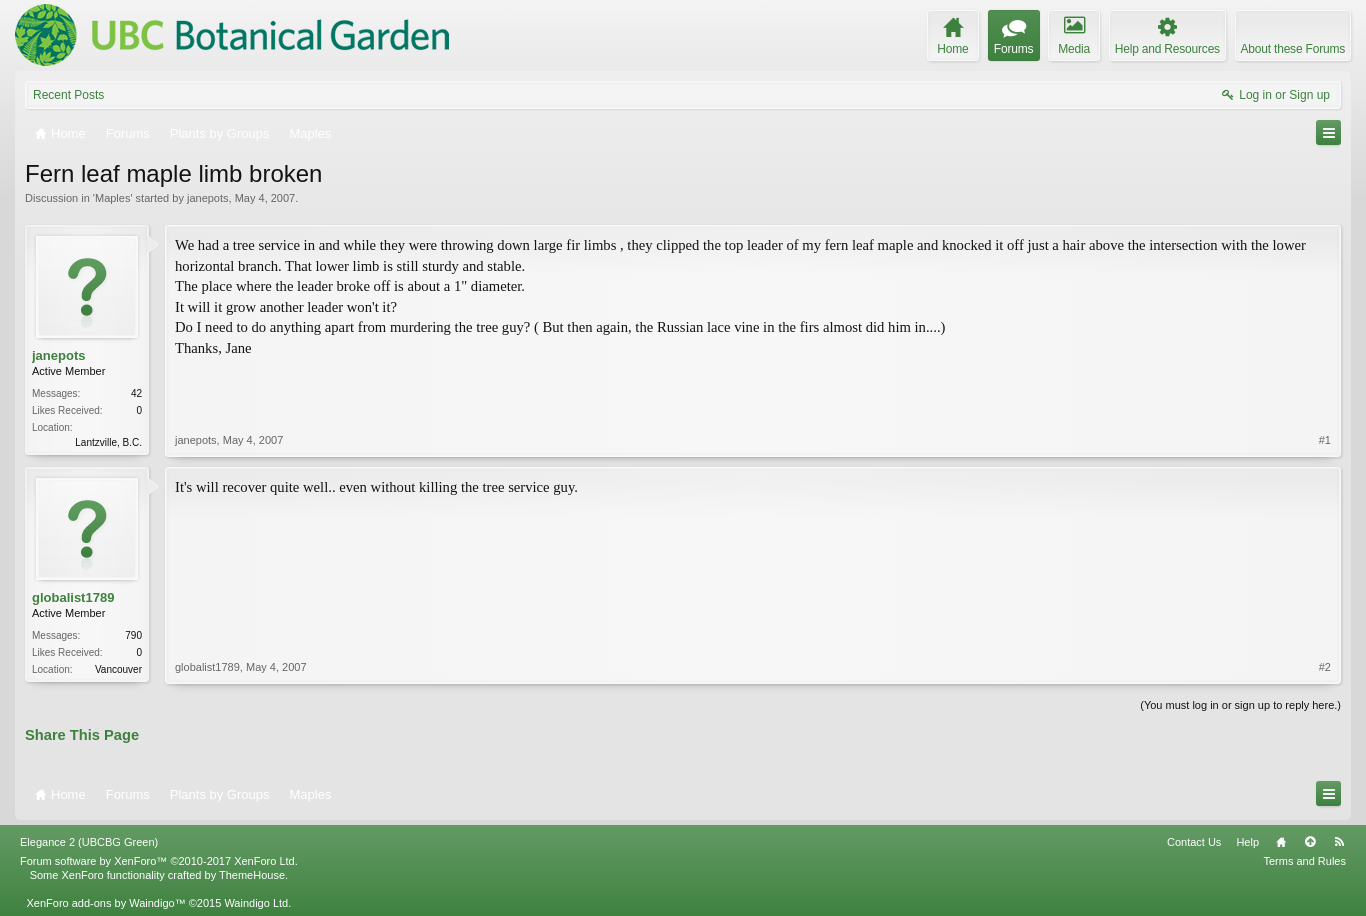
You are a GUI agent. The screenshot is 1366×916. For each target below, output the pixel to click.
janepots (208, 198)
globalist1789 (73, 597)
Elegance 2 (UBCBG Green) (89, 842)
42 (136, 393)
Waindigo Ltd (256, 903)
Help (1247, 842)
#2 (1325, 667)
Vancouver (118, 669)
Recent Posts (68, 95)
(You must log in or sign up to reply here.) (1240, 705)
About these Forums (1293, 49)
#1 (1325, 440)
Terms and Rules (1304, 861)
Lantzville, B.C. (108, 442)
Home (1281, 842)
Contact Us (1194, 842)
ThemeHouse (252, 875)
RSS (1339, 842)
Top (1310, 842)
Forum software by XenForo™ (159, 861)
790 (133, 635)
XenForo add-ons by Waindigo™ (105, 903)
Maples (112, 198)
